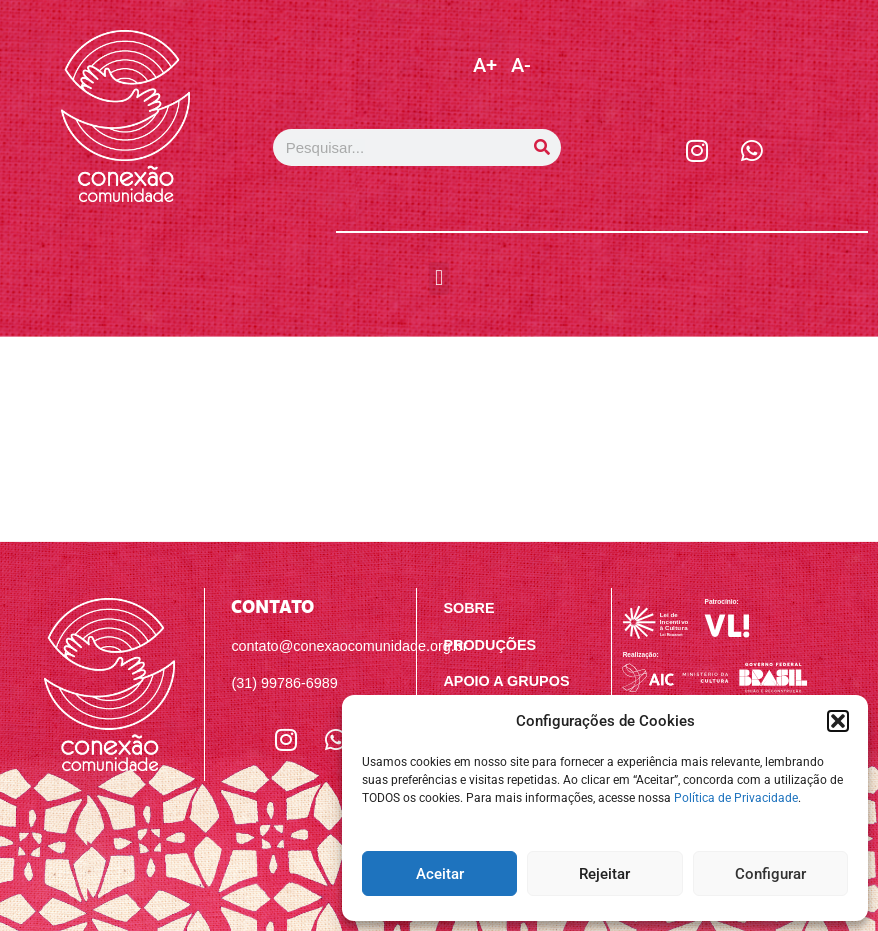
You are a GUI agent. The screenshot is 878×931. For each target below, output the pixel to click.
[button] (838, 721)
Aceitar (440, 874)
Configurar (770, 874)
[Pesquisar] (542, 147)
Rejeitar (604, 874)
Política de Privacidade (736, 798)
